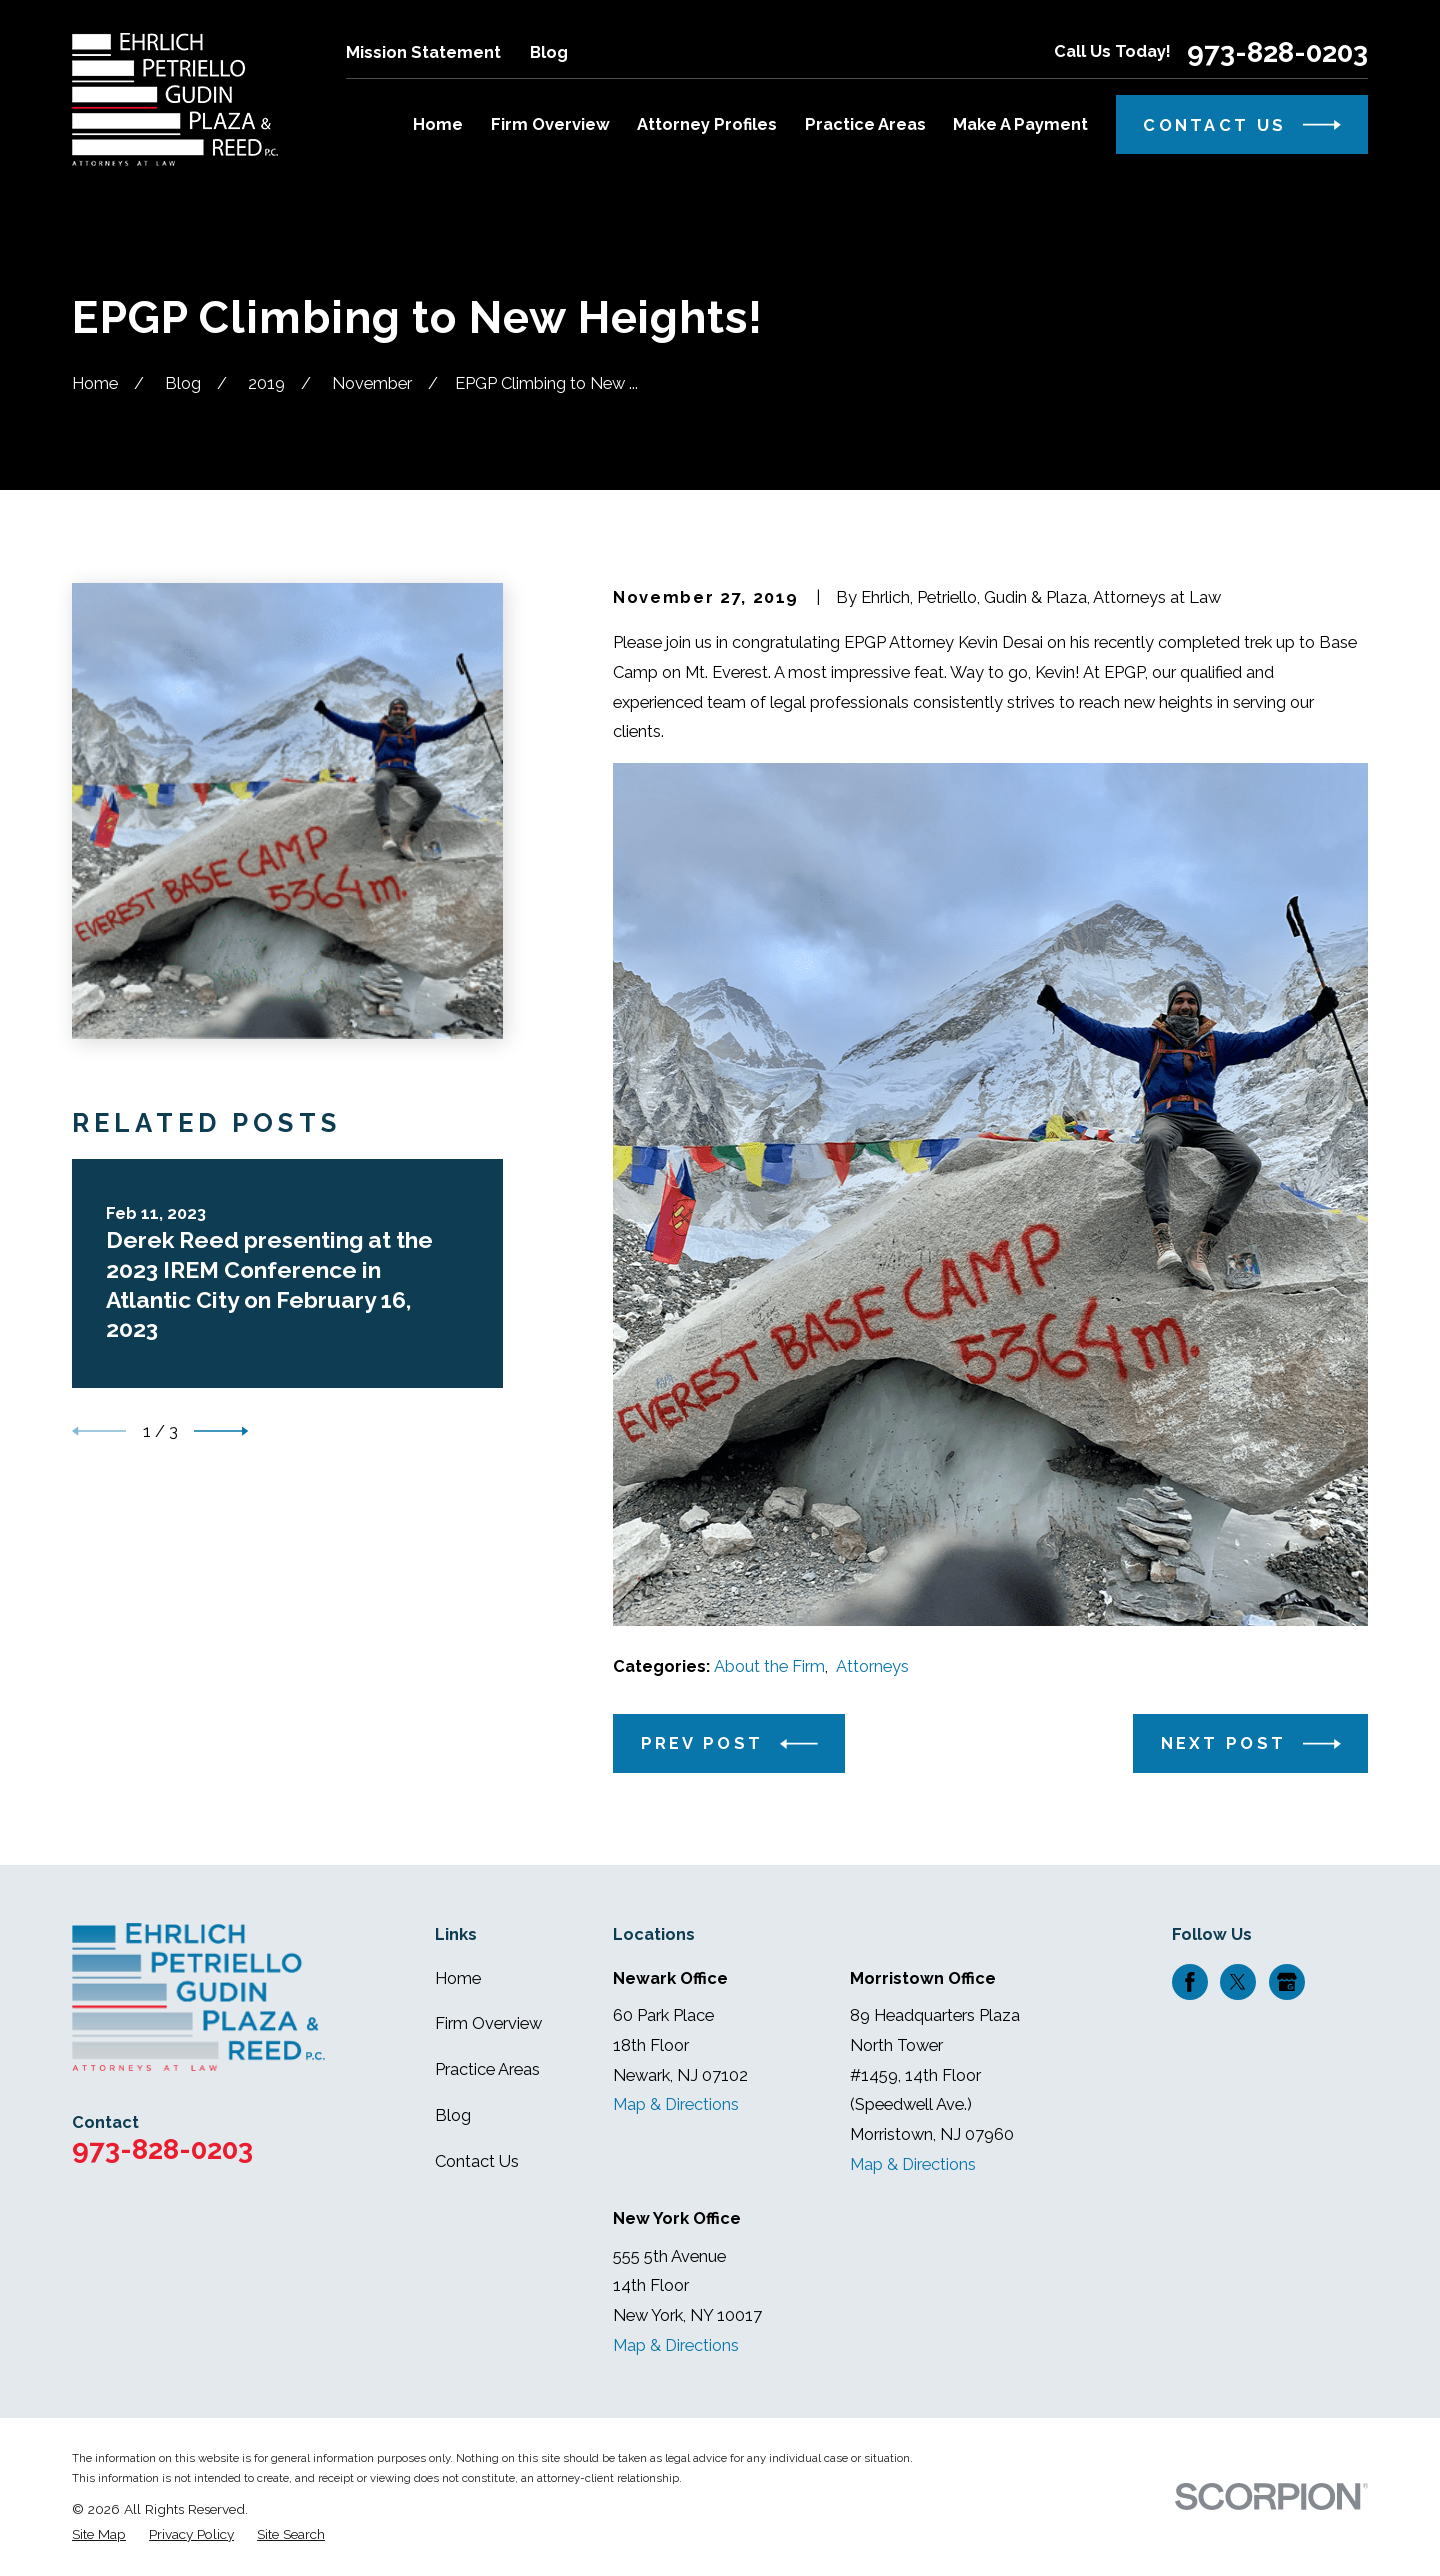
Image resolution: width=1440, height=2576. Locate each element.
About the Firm (769, 1666)
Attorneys (872, 1666)
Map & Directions (676, 2104)
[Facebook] (1190, 1982)
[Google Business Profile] (1287, 1982)
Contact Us (477, 2161)
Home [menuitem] (438, 124)
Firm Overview (488, 2023)
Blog (549, 52)
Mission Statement (423, 52)
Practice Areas (487, 2069)
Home (458, 1978)
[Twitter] (1238, 1982)
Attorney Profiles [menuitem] (707, 124)
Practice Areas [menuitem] (865, 124)
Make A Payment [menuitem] (1020, 124)
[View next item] (221, 1431)
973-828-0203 (1277, 53)
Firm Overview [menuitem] (550, 124)
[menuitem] (99, 2534)
